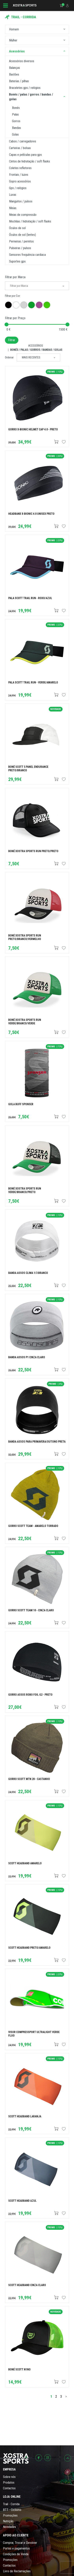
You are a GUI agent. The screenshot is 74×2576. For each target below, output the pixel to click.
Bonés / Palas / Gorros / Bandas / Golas (36, 349)
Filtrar (11, 340)
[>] (66, 2396)
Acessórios (35, 345)
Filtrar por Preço (15, 318)
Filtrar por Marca (15, 277)
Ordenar (9, 357)
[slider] (6, 324)
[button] (64, 29)
